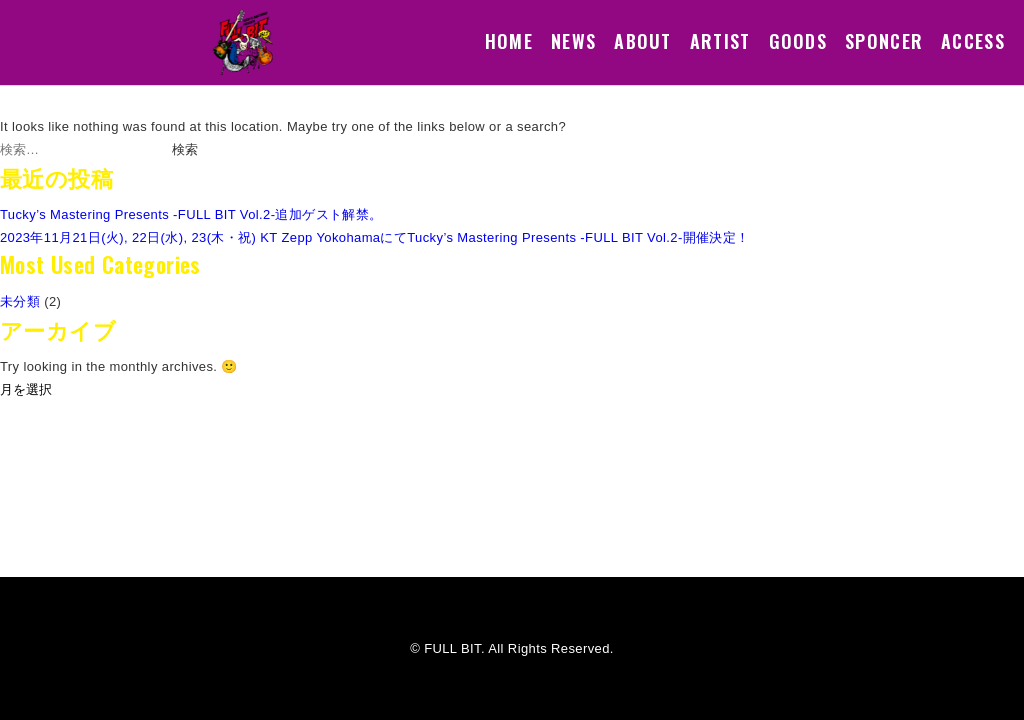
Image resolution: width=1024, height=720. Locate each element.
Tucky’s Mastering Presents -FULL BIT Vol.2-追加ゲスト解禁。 (191, 214)
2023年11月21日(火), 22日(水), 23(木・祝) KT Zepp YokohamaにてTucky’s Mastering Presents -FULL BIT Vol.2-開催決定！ (375, 237)
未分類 (20, 301)
